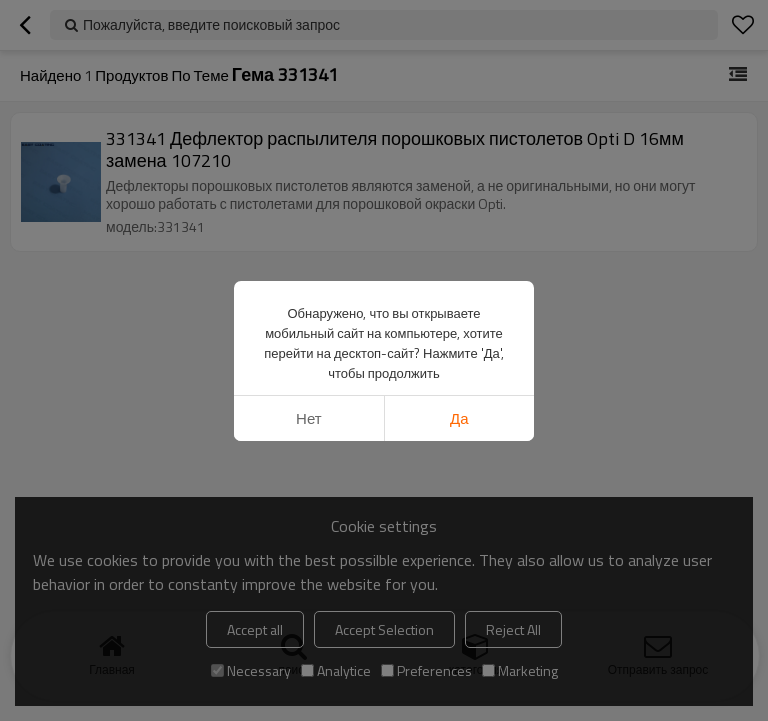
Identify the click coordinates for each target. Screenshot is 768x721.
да (459, 418)
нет (309, 418)
